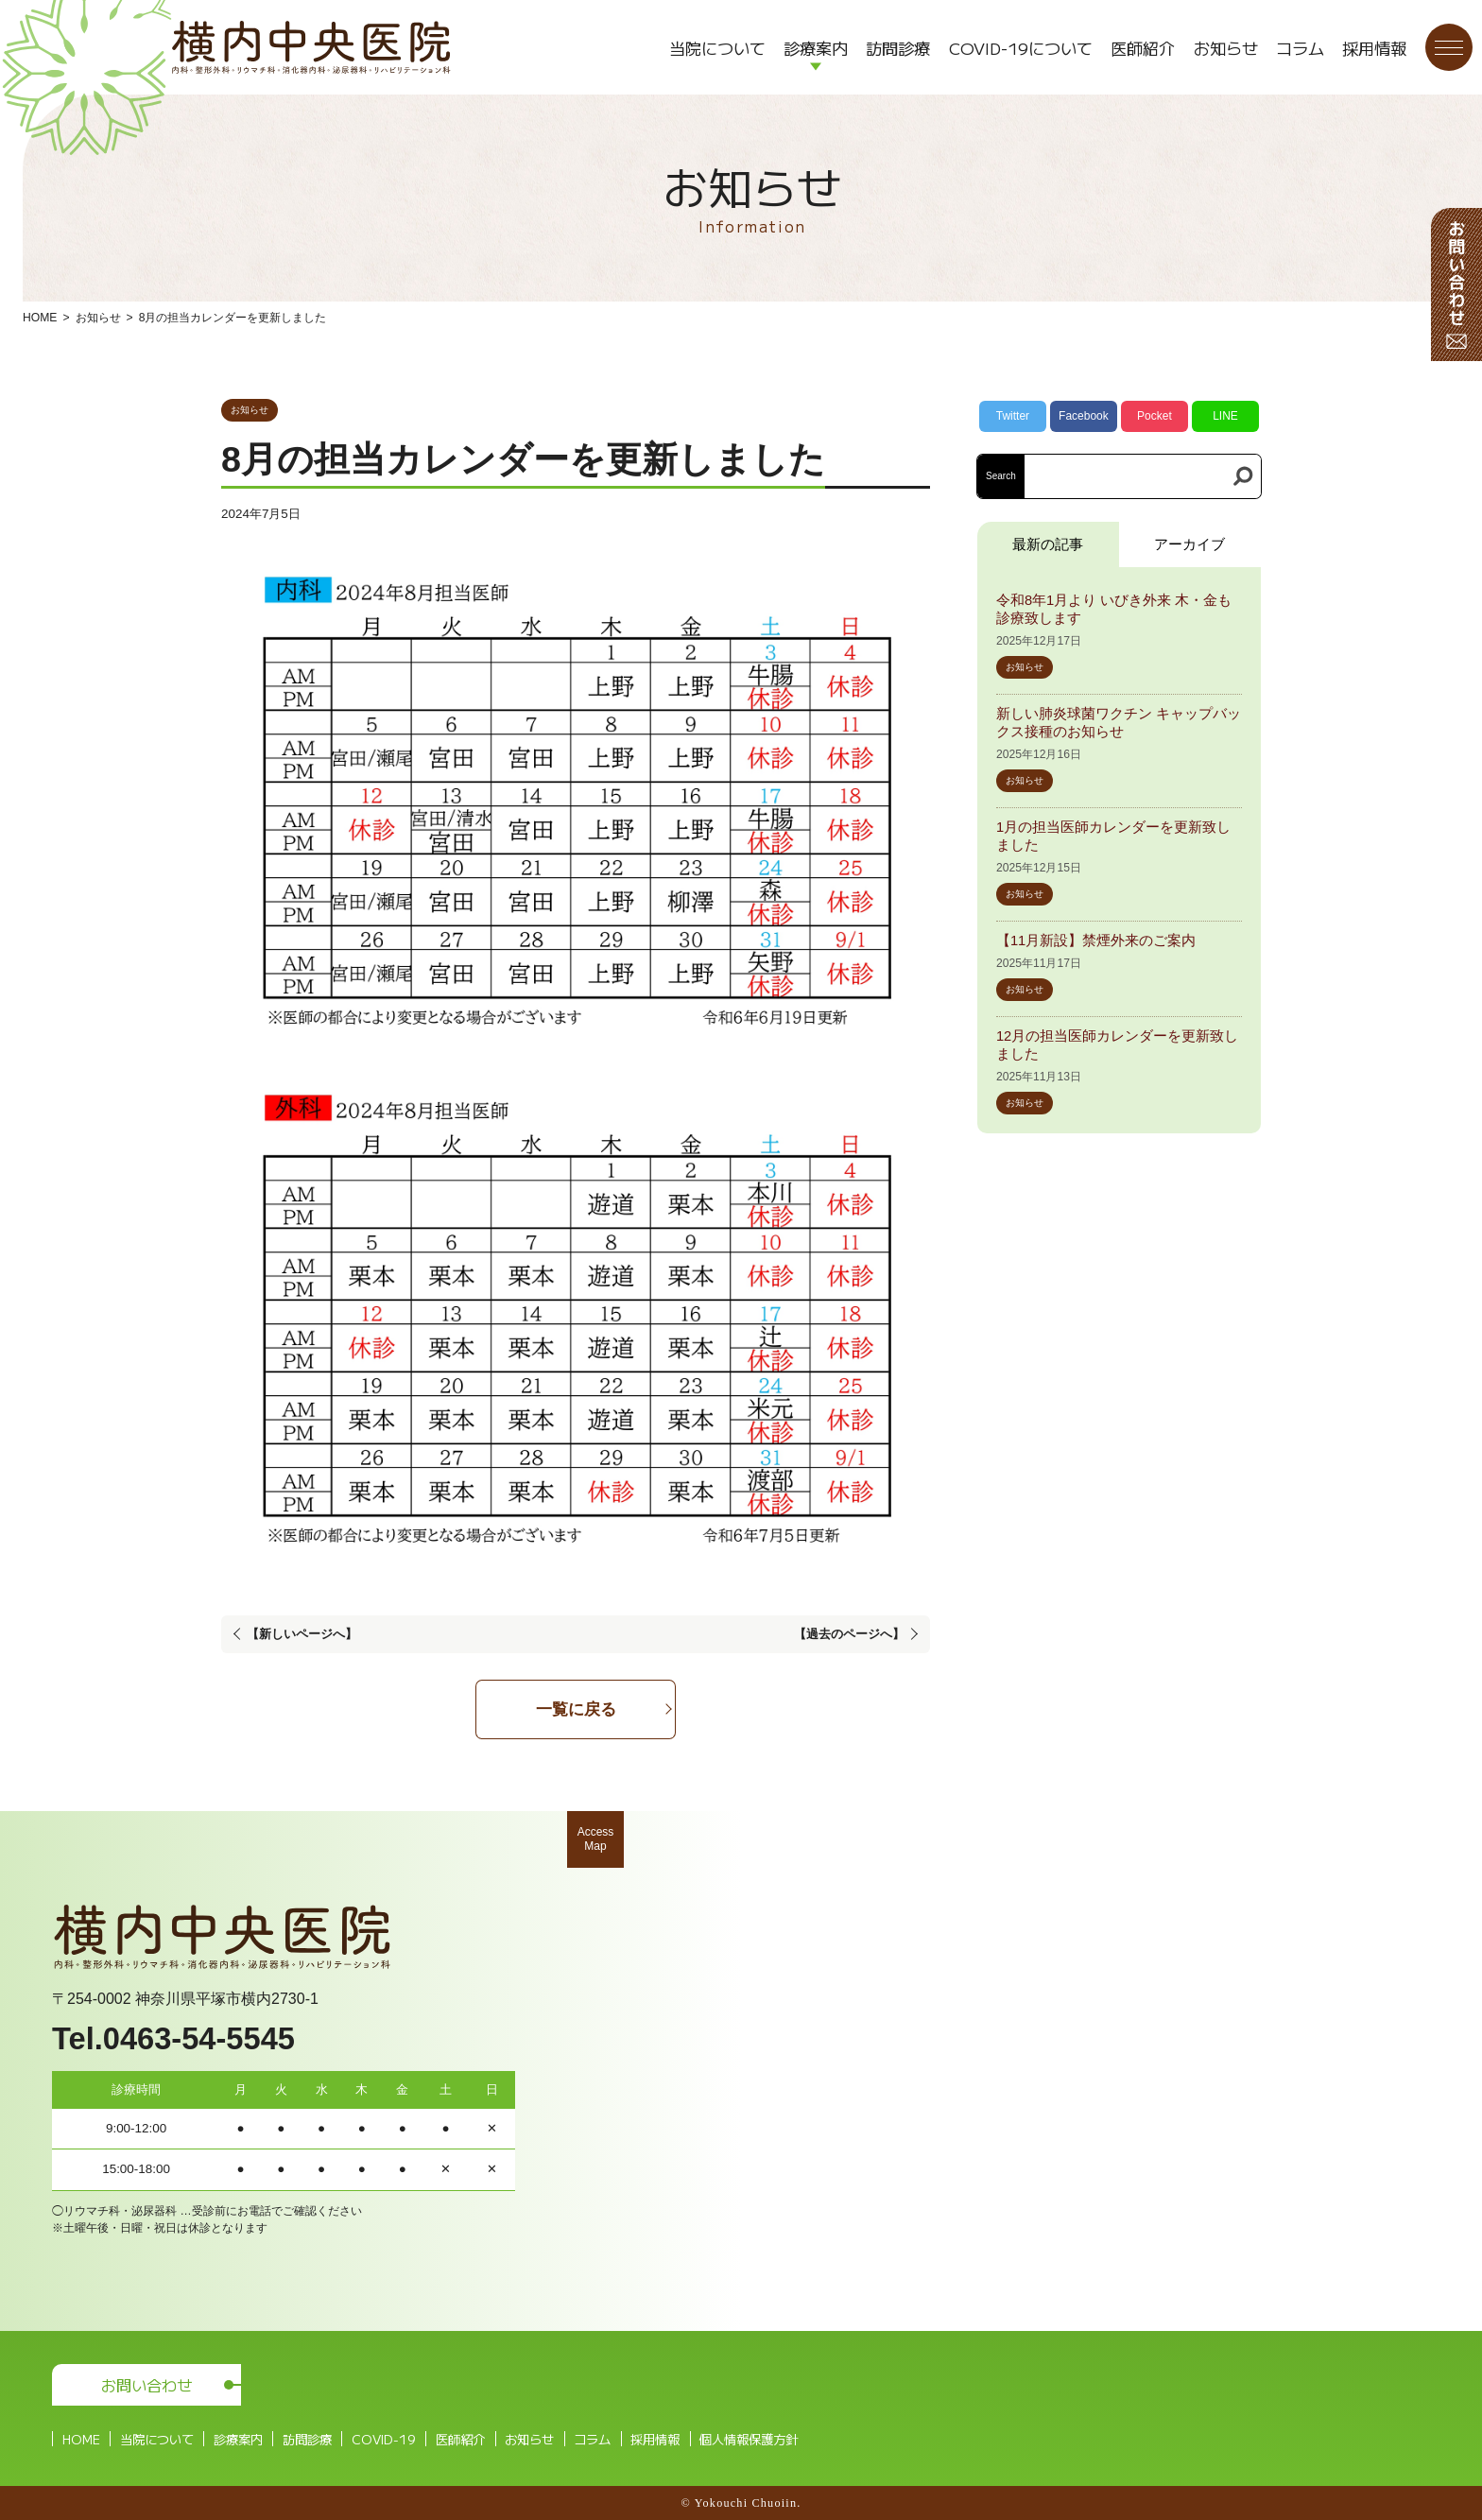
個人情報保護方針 (748, 2438)
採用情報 (1374, 48)
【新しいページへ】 (302, 1634)
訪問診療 (898, 48)
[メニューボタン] (1449, 47)
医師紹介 (1143, 48)
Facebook (1084, 416)
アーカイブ (1189, 544)
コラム (1300, 48)
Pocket (1154, 416)
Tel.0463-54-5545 (173, 2038)
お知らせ (1226, 48)
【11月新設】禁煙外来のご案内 (1096, 940)
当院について (717, 48)
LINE (1225, 416)
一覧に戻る (576, 1709)
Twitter (1012, 416)
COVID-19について (1021, 48)
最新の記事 (1047, 544)
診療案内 (816, 48)
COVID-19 (384, 2438)
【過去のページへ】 (849, 1634)
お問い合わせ (146, 2384)
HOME (40, 317)
